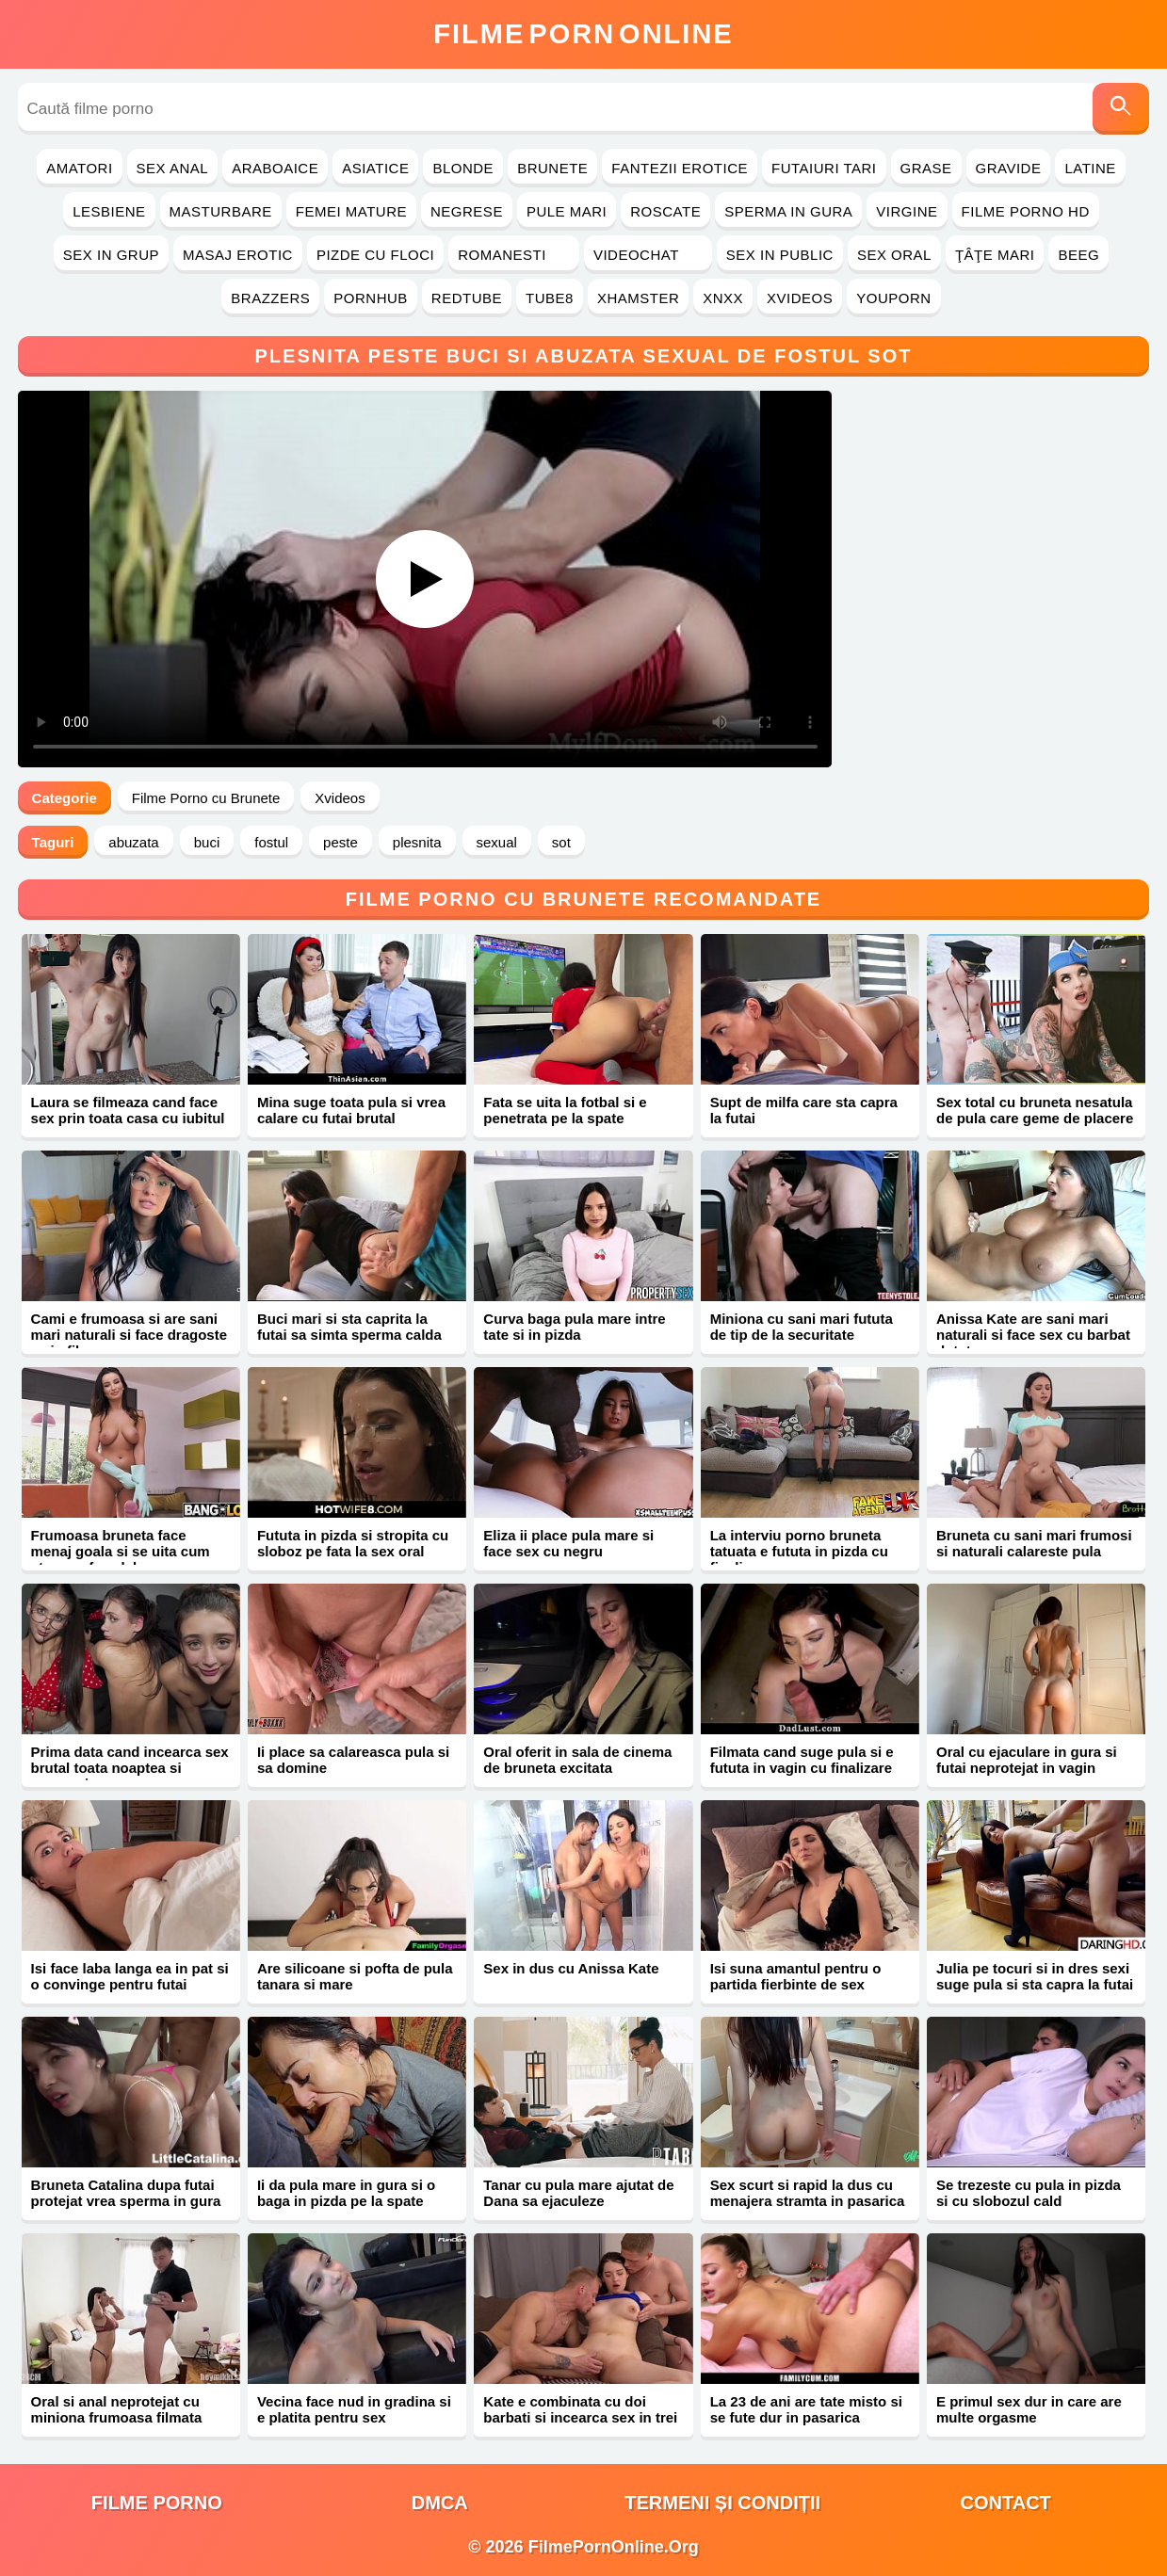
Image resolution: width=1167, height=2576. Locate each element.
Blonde (463, 168)
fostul (271, 842)
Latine (1089, 168)
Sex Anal (173, 168)
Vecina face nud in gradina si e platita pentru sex (354, 2409)
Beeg (1078, 255)
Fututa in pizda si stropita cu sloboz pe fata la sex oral (352, 1543)
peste (340, 842)
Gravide (1009, 168)
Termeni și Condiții (722, 2502)
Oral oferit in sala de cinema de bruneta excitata (577, 1760)
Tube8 (550, 298)
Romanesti (514, 255)
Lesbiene (109, 211)
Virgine (906, 211)
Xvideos (800, 298)
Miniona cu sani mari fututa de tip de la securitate (801, 1327)
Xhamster (638, 298)
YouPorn (893, 298)
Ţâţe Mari (995, 255)
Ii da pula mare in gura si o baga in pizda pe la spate (346, 2193)
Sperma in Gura (788, 211)
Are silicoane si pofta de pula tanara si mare (355, 1976)
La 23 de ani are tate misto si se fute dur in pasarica (806, 2409)
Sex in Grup (111, 255)
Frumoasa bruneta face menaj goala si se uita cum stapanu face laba (120, 1551)
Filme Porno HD (1026, 211)
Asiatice (375, 168)
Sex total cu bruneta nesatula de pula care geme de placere (1034, 1110)
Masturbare (221, 211)
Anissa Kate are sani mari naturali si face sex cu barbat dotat (1033, 1335)
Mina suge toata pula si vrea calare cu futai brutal (351, 1110)
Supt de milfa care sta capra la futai (804, 1110)
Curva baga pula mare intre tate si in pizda (574, 1327)
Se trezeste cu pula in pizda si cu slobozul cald (1028, 2193)
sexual (497, 842)
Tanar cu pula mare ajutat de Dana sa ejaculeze (578, 2193)
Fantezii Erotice (679, 168)
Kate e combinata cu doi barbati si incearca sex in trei (580, 2409)
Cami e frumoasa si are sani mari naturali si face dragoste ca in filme (129, 1335)
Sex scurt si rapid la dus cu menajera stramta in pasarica (807, 2193)
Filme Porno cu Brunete (206, 798)
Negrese (466, 211)
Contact (1006, 2502)
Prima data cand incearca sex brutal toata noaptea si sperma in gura (130, 1768)
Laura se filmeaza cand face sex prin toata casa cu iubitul (128, 1110)
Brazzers (270, 298)
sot (561, 842)
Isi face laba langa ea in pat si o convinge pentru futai (130, 1976)
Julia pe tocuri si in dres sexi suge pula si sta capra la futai (1034, 1976)
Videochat (648, 255)
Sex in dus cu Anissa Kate (570, 1968)
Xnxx (723, 298)
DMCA (440, 2502)
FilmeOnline (583, 34)
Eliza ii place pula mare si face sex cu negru (568, 1543)
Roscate (665, 211)
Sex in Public (780, 255)
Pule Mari (567, 211)
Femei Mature (351, 211)
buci (207, 842)
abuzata (133, 842)
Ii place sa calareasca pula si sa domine (353, 1760)
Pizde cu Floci (375, 255)
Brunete (552, 168)
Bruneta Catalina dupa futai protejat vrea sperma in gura (126, 2193)
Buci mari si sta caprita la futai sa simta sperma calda (349, 1327)
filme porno (156, 2502)
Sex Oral (894, 255)
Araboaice (275, 168)
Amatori (79, 168)
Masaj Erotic (238, 255)
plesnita (417, 842)
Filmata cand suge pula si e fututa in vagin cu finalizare (802, 1760)
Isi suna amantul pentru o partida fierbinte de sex (796, 1976)
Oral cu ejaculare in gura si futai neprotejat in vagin (1026, 1760)
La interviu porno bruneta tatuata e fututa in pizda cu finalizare (799, 1551)
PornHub (370, 298)
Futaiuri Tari (824, 168)
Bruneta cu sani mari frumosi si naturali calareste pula (1034, 1543)
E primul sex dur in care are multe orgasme (1029, 2409)
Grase (926, 168)
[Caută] (1121, 109)
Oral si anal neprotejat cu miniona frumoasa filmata (117, 2409)
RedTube (466, 298)
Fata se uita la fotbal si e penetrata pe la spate (564, 1110)
